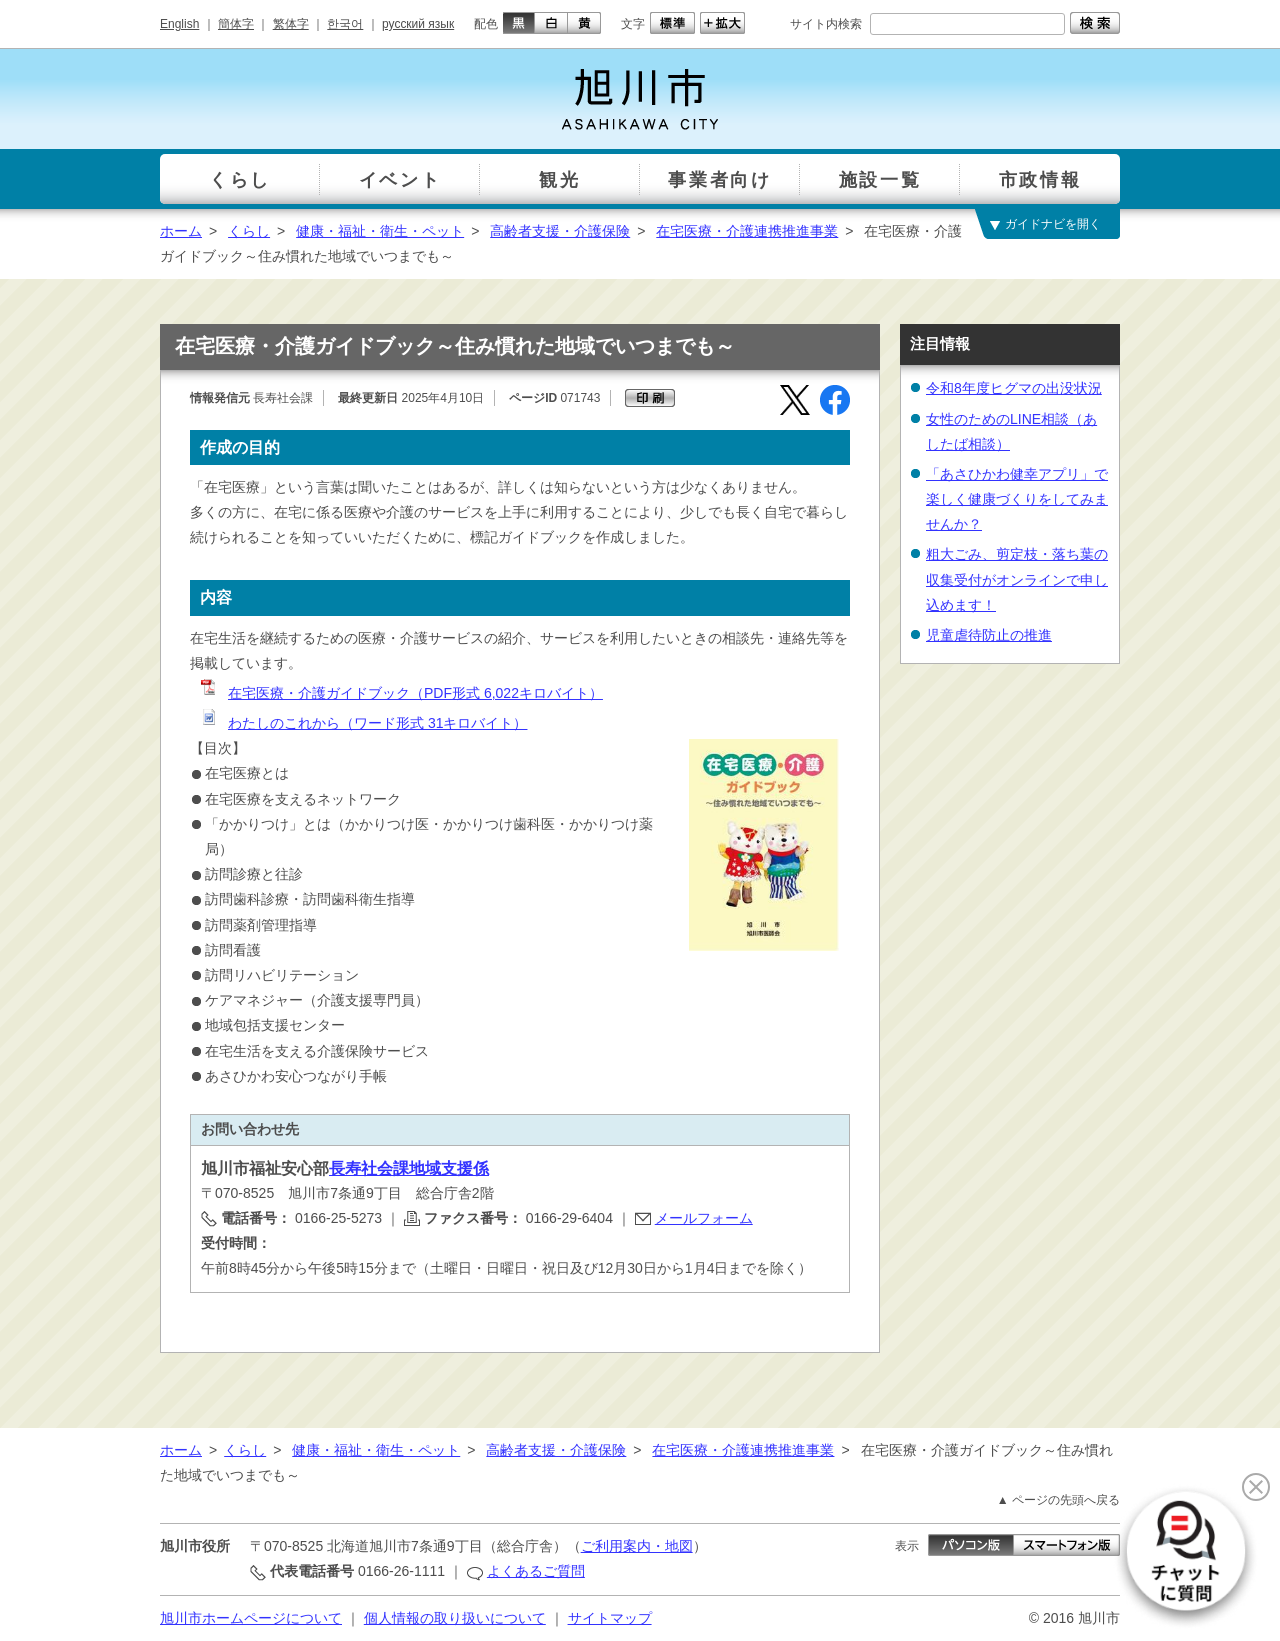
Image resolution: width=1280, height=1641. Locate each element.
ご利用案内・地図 (637, 1546)
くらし (249, 231)
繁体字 (291, 24)
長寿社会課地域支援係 (409, 1168)
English (179, 24)
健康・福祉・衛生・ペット (380, 231)
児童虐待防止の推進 (989, 635)
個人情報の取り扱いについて (455, 1618)
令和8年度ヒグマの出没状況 (1014, 388)
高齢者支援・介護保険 (560, 231)
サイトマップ (610, 1618)
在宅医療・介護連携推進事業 (747, 231)
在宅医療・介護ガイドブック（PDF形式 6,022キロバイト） (400, 693)
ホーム (181, 231)
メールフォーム (704, 1218)
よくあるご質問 (536, 1571)
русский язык (418, 24)
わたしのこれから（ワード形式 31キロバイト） (362, 723)
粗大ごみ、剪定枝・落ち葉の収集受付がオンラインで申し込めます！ (1017, 579)
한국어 (345, 24)
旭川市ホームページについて (251, 1618)
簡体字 (236, 24)
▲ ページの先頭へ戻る (1058, 1500)
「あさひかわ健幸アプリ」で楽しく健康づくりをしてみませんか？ (1017, 499)
